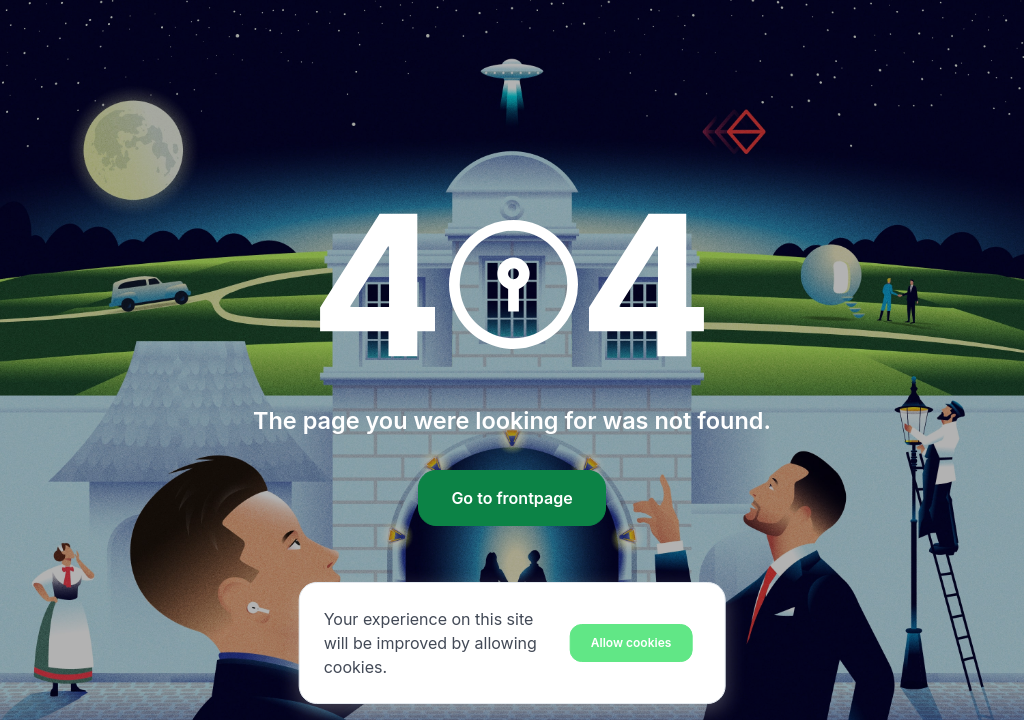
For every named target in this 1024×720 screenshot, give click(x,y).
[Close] (631, 642)
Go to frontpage (511, 498)
